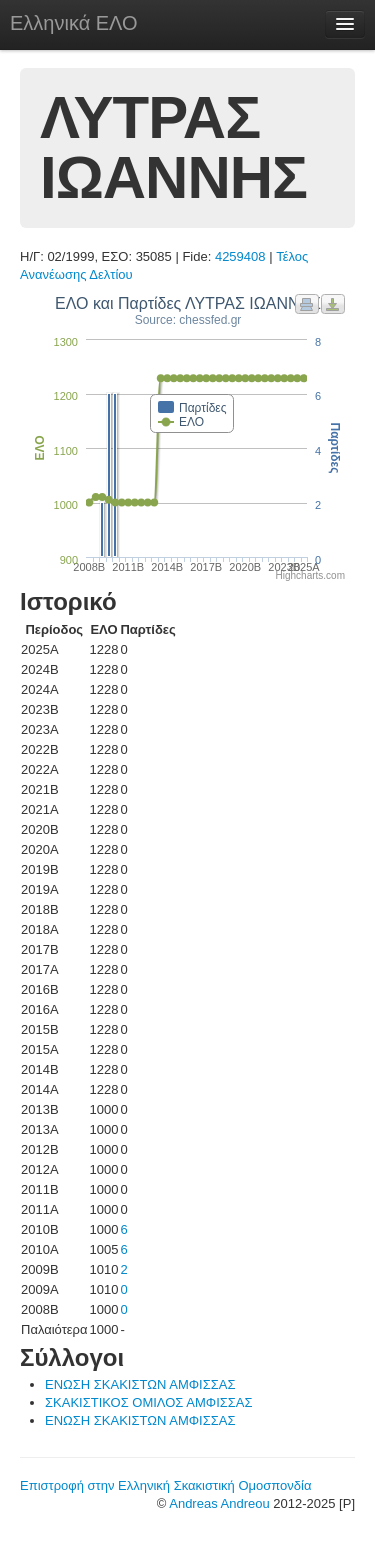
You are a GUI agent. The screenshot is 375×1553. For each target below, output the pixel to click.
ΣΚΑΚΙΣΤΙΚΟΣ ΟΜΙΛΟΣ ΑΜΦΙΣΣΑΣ (149, 1402)
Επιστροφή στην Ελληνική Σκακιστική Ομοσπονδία (165, 1485)
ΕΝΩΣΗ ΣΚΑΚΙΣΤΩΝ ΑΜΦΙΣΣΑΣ (140, 1384)
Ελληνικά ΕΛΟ (74, 23)
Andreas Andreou (219, 1503)
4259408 (240, 256)
